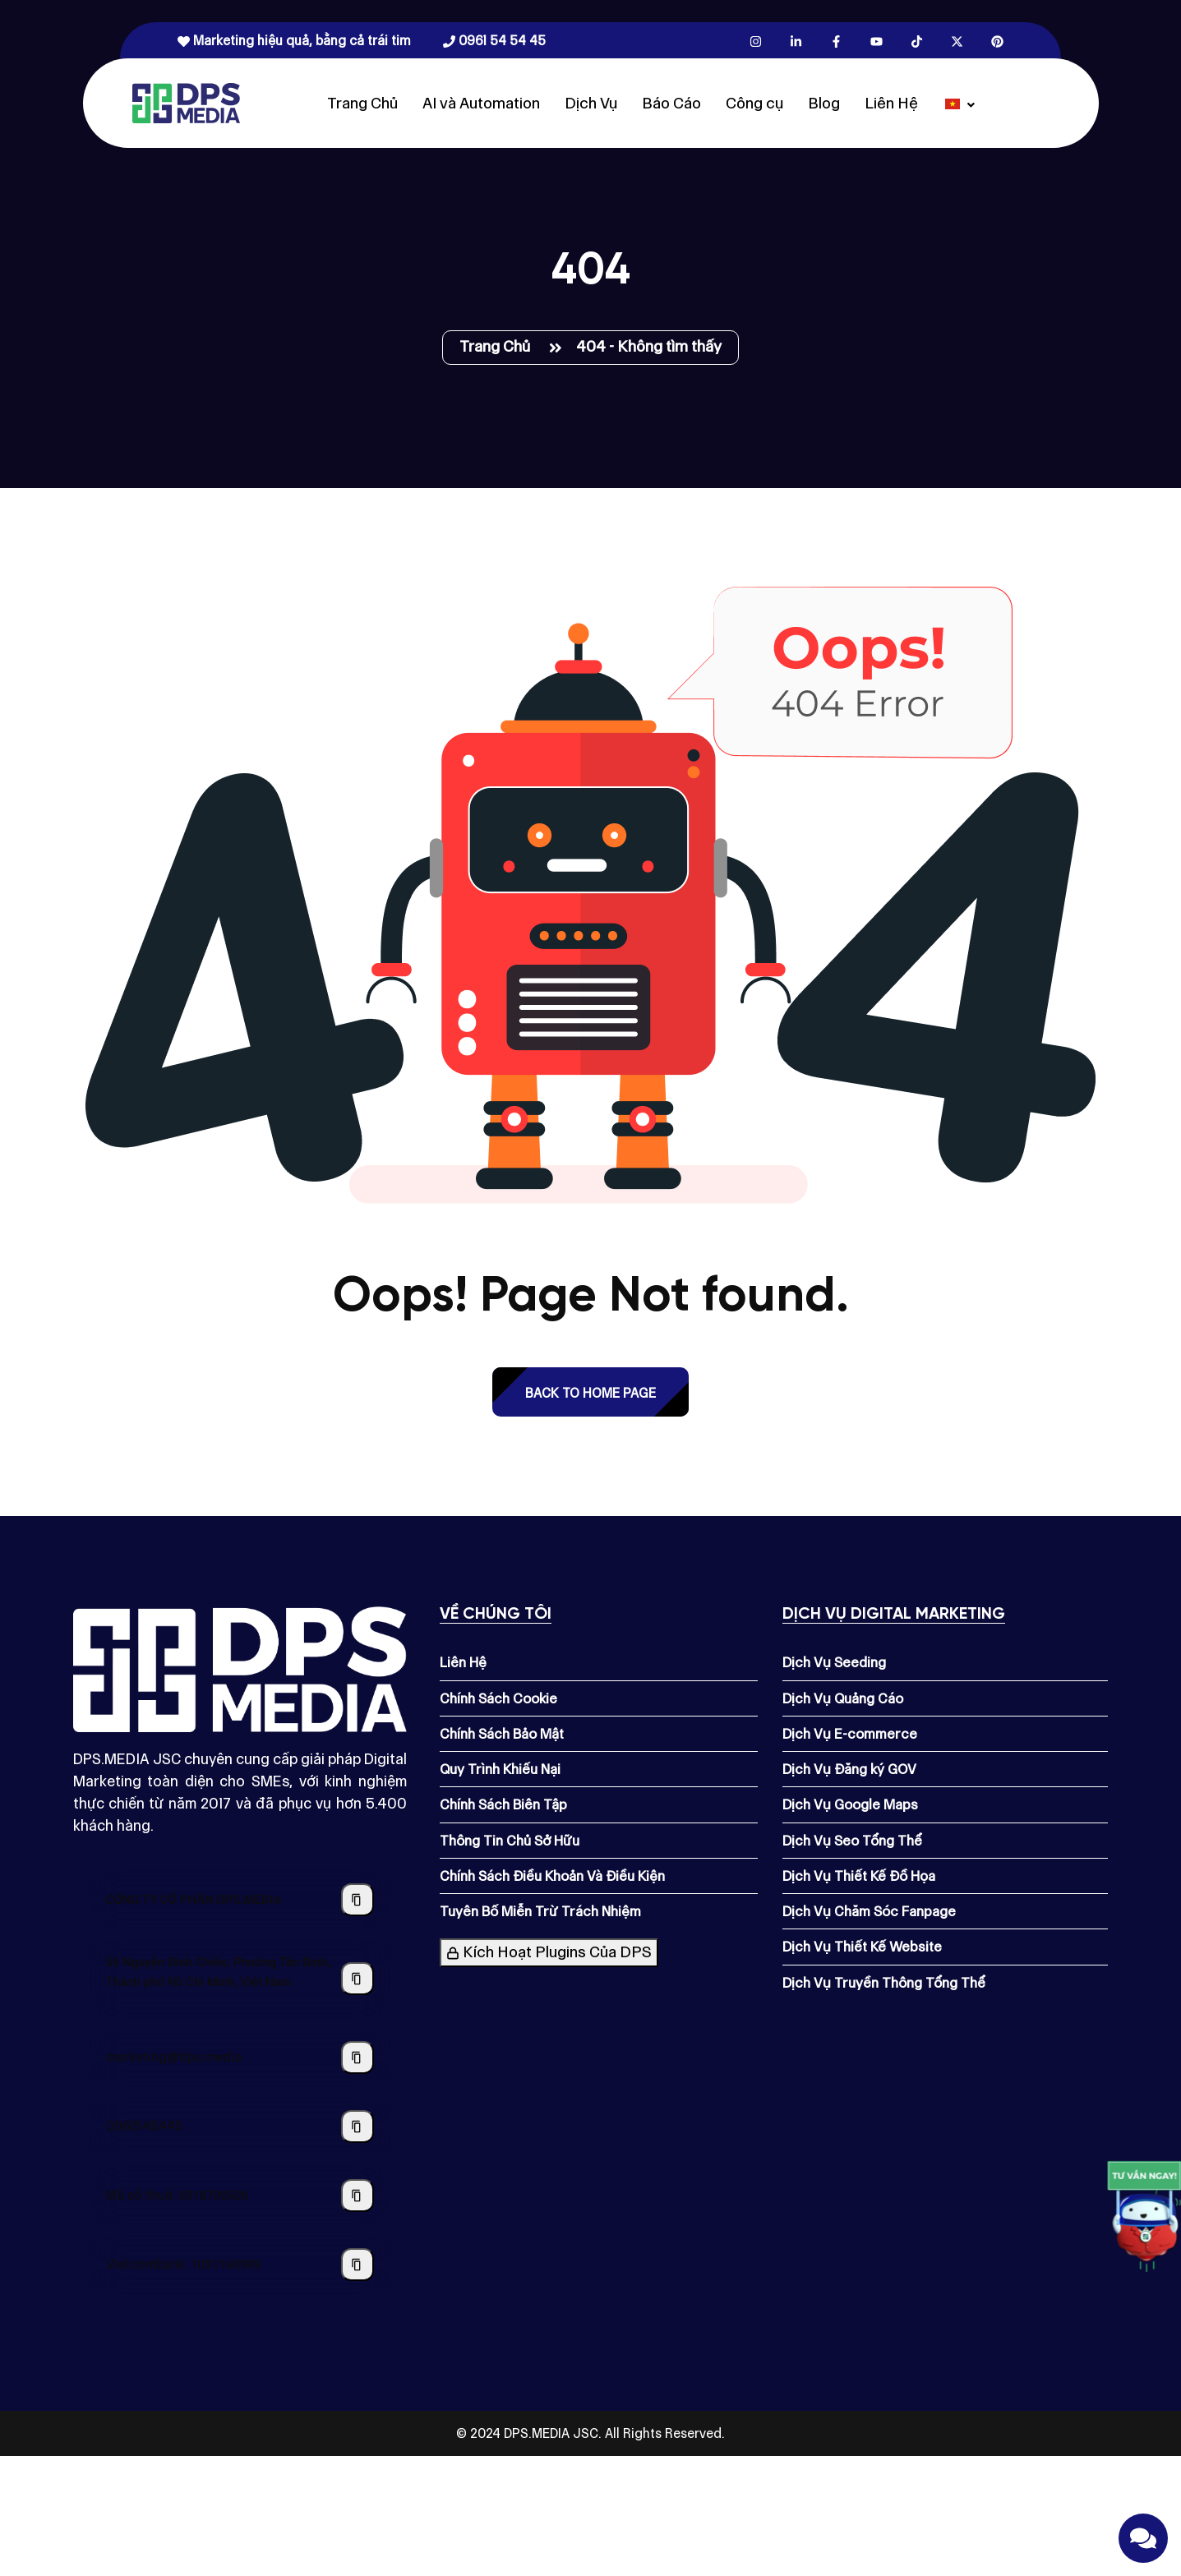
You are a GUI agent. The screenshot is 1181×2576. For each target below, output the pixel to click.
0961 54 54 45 (494, 40)
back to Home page (590, 1393)
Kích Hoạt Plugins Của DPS (549, 1951)
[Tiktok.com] (917, 40)
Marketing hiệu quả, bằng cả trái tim (294, 40)
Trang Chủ (362, 103)
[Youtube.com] (876, 40)
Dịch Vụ (591, 103)
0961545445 (144, 2126)
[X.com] (957, 40)
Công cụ (754, 103)
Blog (824, 103)
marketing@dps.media (174, 2057)
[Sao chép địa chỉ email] (357, 2057)
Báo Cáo (671, 103)
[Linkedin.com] (796, 40)
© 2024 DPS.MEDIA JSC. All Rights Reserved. (590, 2433)
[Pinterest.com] (997, 40)
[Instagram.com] (756, 40)
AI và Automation (481, 103)
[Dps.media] (186, 102)
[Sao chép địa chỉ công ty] (357, 1978)
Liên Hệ (891, 103)
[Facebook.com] (836, 40)
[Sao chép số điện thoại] (357, 2126)
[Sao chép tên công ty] (357, 1899)
